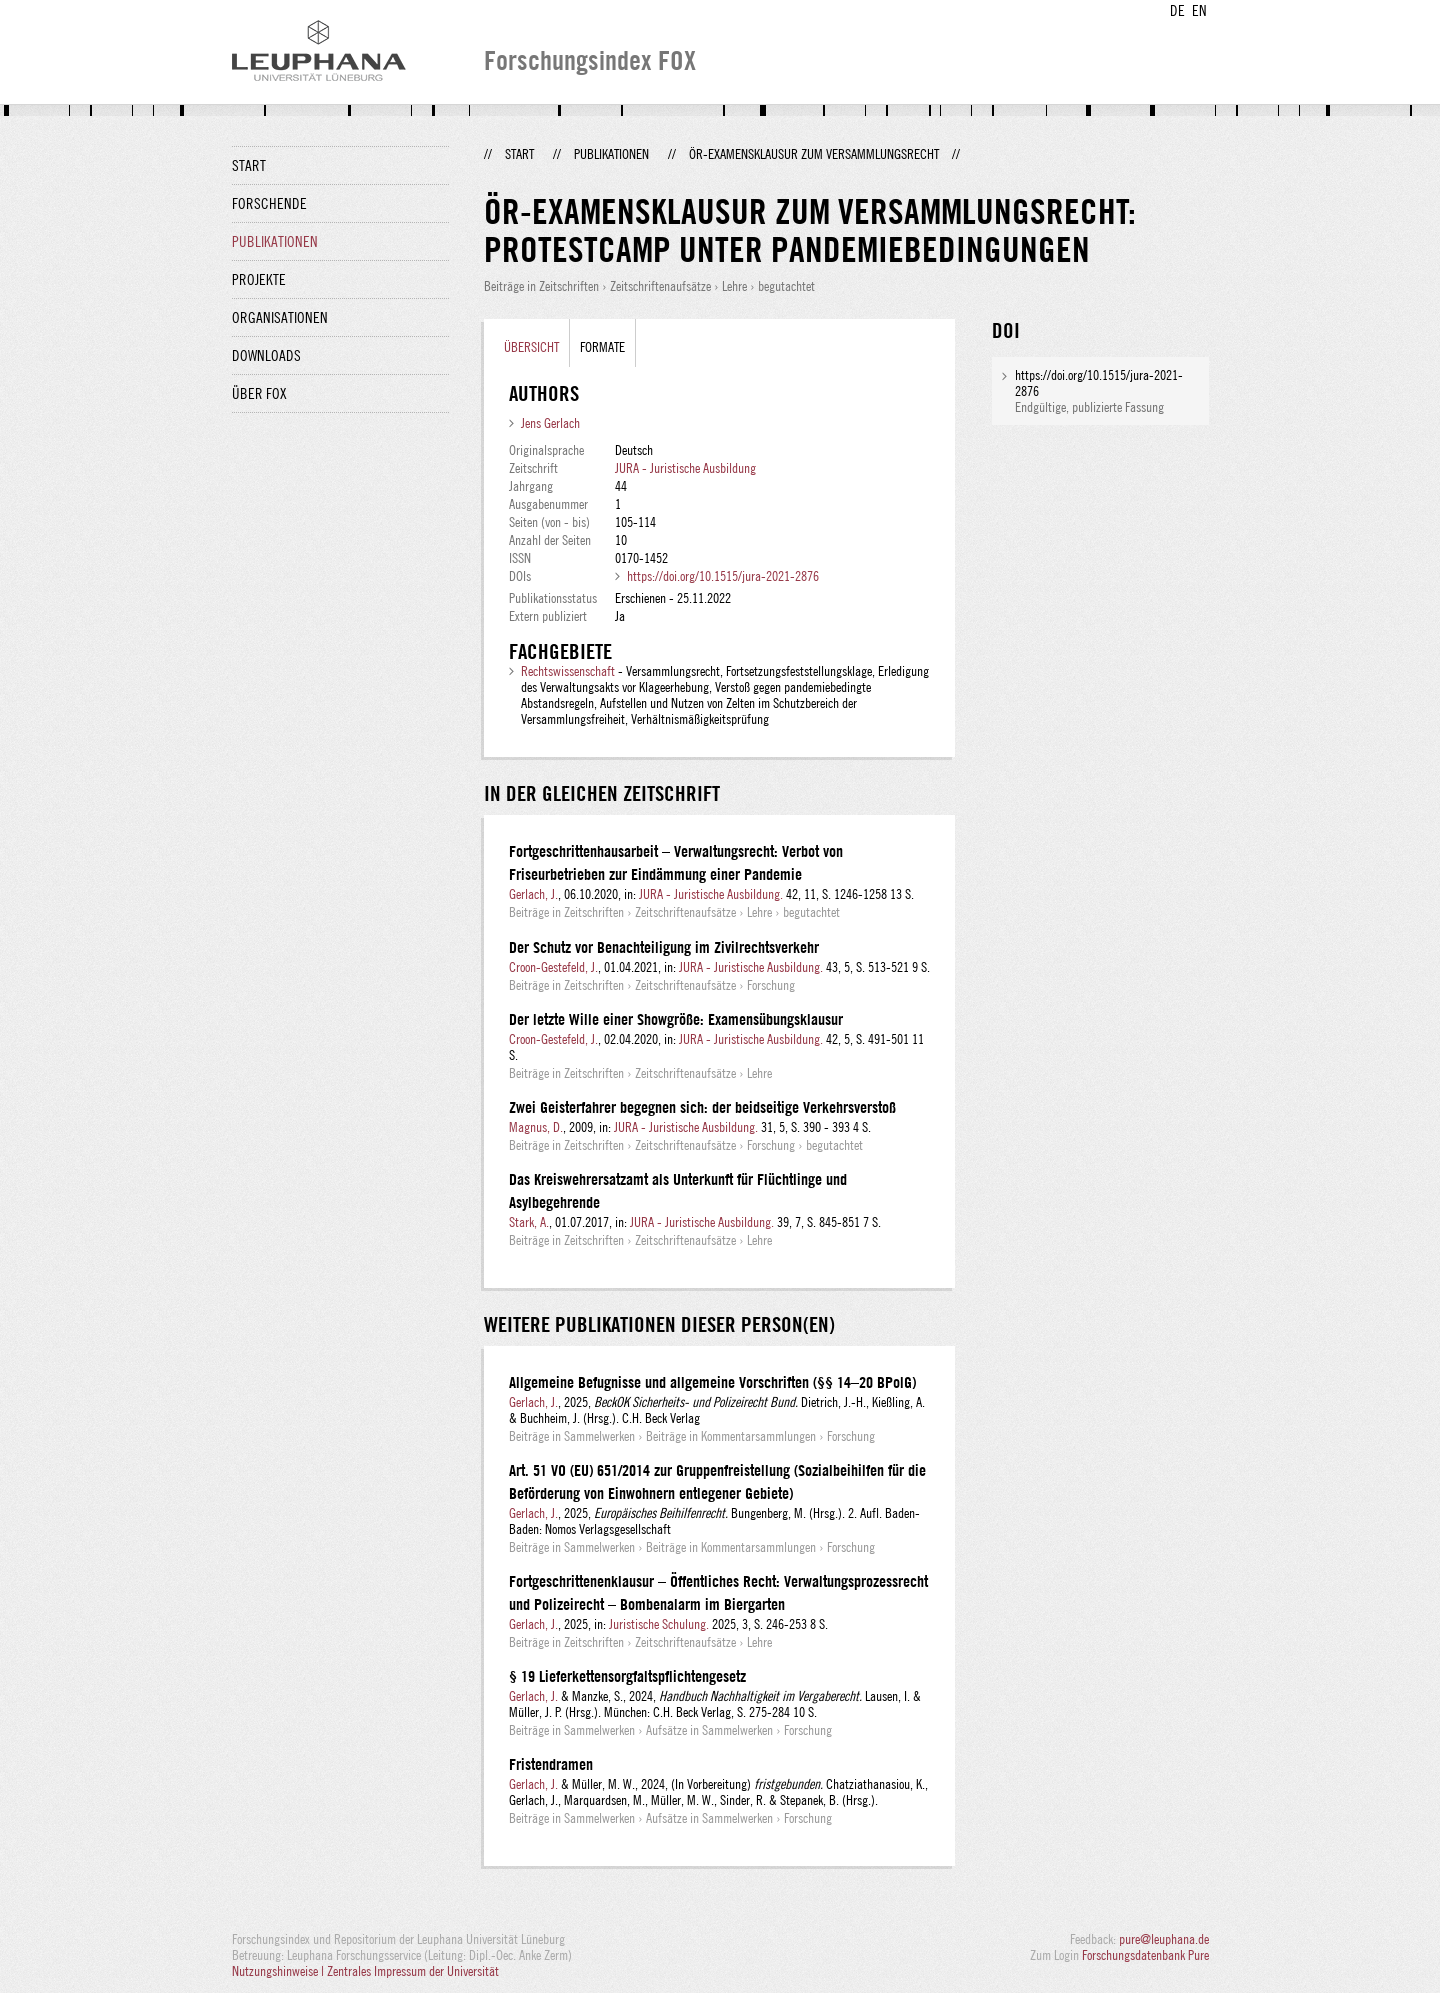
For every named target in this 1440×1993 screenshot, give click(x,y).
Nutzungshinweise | (279, 1971)
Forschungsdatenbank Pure (1145, 1955)
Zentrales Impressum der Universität (413, 1971)
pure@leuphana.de (1164, 1939)
